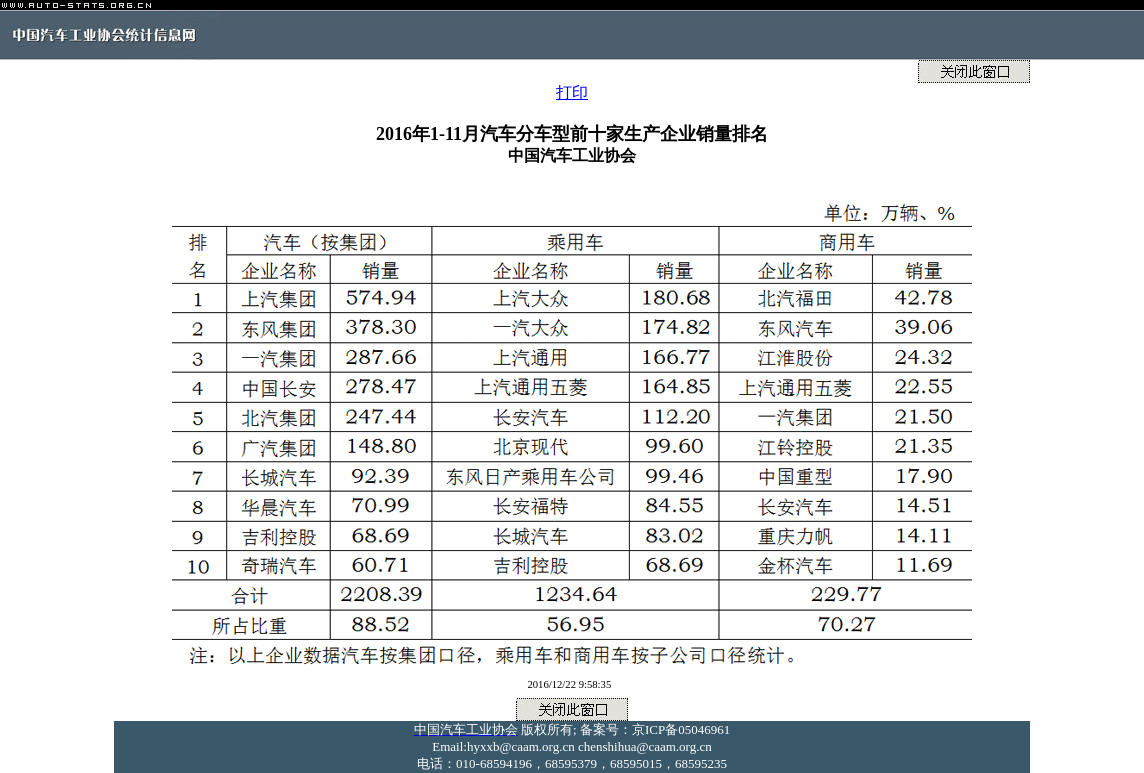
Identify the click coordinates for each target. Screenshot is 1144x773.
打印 (572, 92)
